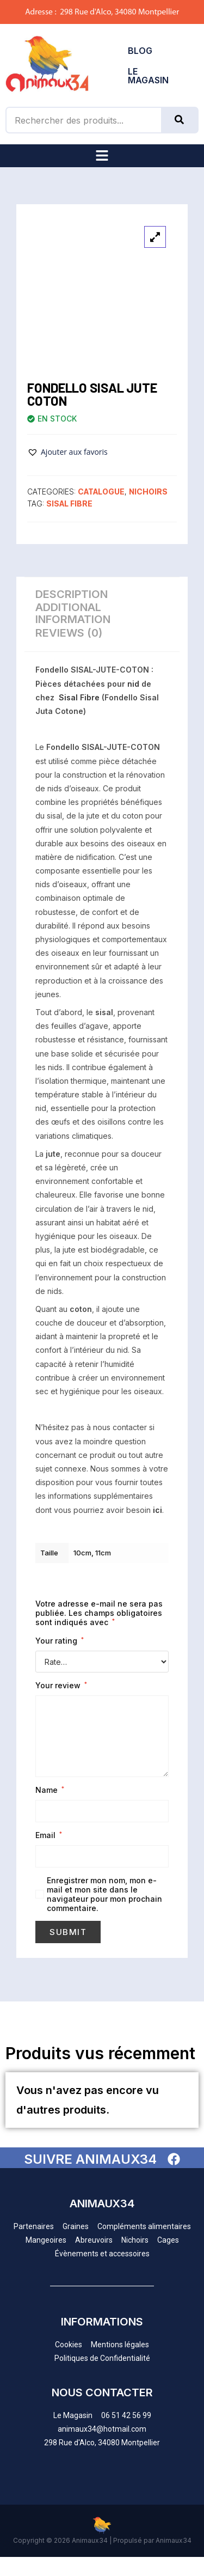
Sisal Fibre (69, 503)
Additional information (72, 613)
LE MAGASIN (148, 76)
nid (133, 683)
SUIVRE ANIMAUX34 (90, 2159)
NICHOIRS (148, 491)
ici (157, 1510)
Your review (61, 1685)
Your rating (59, 1640)
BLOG (140, 50)
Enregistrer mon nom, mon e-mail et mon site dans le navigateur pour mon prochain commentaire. (104, 1894)
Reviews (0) (68, 633)
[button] (102, 155)
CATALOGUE (101, 491)
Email (48, 1835)
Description (71, 594)
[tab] (102, 595)
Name (49, 1789)
